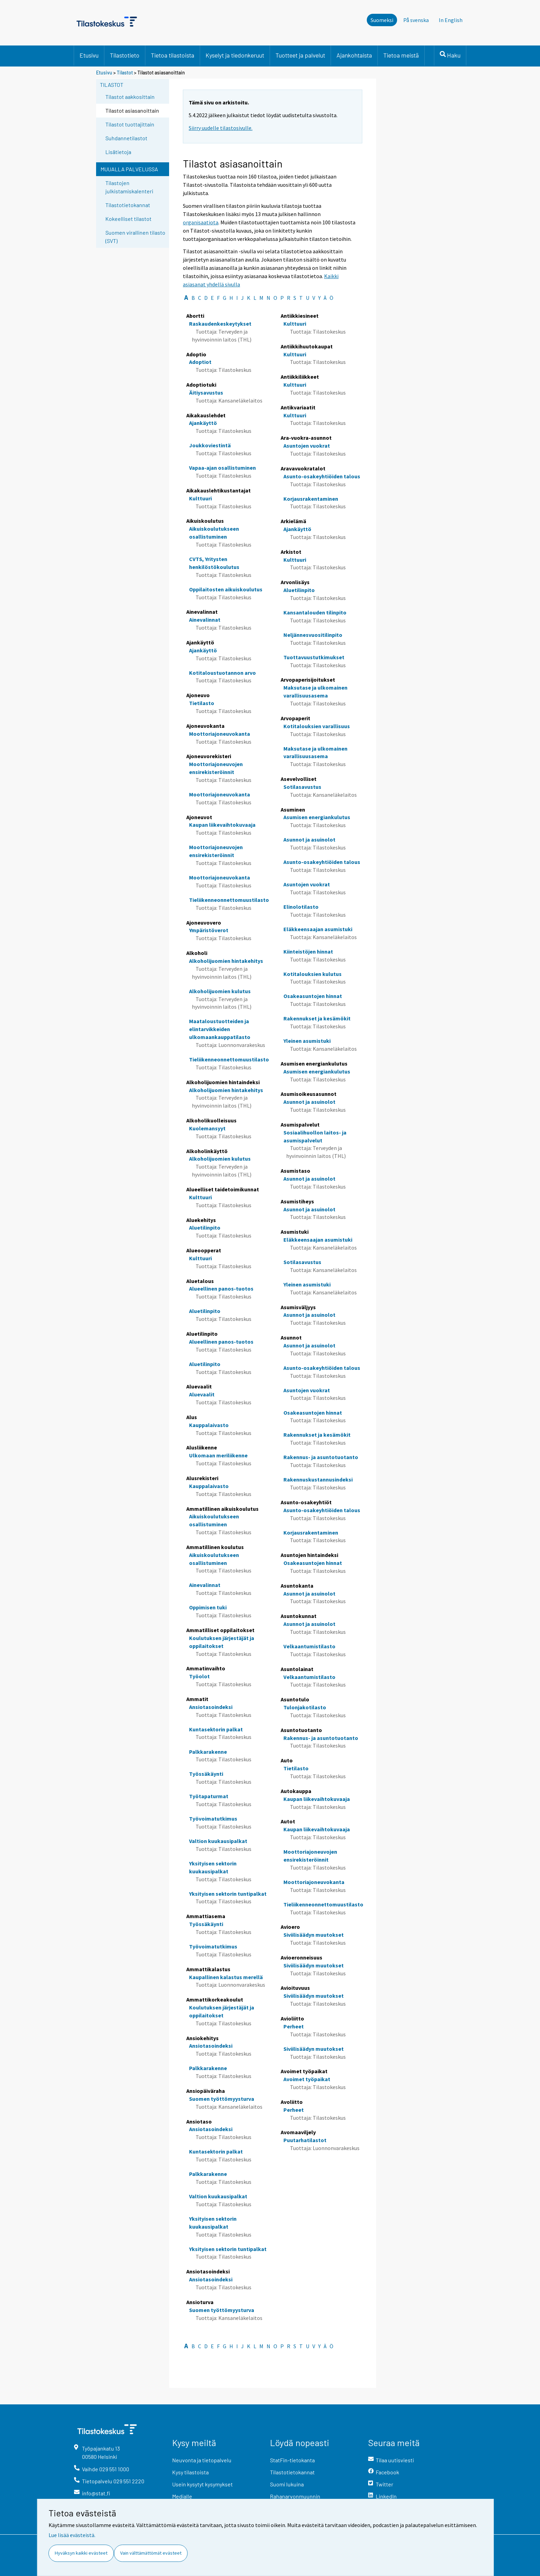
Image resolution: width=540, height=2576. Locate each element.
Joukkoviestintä (210, 445)
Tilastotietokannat (127, 205)
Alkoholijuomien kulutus (220, 991)
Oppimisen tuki (208, 1607)
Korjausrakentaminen (310, 498)
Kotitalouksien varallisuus (316, 726)
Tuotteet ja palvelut (300, 55)
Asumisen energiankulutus (316, 817)
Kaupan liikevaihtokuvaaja (222, 824)
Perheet (293, 2026)
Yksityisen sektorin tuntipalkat (228, 1893)
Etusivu (89, 55)
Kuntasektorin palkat (216, 1729)
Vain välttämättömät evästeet (150, 2553)
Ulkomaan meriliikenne (218, 1455)
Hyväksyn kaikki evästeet (81, 2553)
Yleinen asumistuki (307, 1040)
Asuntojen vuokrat (306, 445)
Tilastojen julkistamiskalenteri (129, 187)
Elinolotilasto (301, 906)
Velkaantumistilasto (309, 1646)
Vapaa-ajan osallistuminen (222, 467)
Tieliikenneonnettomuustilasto (229, 899)
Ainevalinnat (204, 619)
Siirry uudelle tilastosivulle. (220, 127)
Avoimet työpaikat (306, 2079)
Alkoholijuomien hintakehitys (226, 960)
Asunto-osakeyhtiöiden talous (321, 476)
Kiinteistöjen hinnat (308, 951)
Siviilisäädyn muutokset (313, 1934)
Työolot (199, 1676)
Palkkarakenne (208, 1751)
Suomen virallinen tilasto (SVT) (135, 236)
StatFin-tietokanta (292, 2460)
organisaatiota (200, 222)
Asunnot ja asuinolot (309, 839)
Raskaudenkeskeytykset (220, 323)
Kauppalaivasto (209, 1425)
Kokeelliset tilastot (128, 218)
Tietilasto (201, 703)
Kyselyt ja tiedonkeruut (235, 55)
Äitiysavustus (206, 392)
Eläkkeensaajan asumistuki (317, 929)
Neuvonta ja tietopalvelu (201, 2460)
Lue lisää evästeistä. (72, 2535)
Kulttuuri (200, 498)
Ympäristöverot (208, 930)
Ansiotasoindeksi (210, 1706)
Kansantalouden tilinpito (314, 612)
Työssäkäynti (206, 1773)
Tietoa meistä (401, 55)
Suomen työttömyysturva (221, 2098)
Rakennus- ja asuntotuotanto (320, 1457)
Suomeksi (382, 20)
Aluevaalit (202, 1394)
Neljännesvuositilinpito (312, 634)
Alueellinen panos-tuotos (221, 1288)
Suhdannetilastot (126, 138)
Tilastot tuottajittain (129, 124)
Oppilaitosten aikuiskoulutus (225, 589)
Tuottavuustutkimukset (313, 657)
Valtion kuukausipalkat (218, 1840)
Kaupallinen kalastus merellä (226, 1977)
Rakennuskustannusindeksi (318, 1479)
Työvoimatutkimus (213, 1818)
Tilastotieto (124, 55)
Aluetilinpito (204, 1227)
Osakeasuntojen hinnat (312, 995)
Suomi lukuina (287, 2484)
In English (451, 20)
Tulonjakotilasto (304, 1707)
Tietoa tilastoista (172, 55)
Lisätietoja (118, 152)
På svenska (416, 20)
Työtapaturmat (208, 1796)
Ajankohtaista (354, 55)
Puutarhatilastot (304, 2140)
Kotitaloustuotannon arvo (222, 672)
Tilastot (125, 72)
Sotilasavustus (302, 786)
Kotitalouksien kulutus (312, 973)
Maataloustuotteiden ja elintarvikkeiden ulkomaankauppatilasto (219, 1029)
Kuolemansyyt (207, 1128)
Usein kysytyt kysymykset (202, 2484)
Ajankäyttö (203, 422)
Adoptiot (200, 361)
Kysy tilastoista (190, 2472)
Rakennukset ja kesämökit (317, 1018)
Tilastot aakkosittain (130, 96)
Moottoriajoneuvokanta (219, 733)
